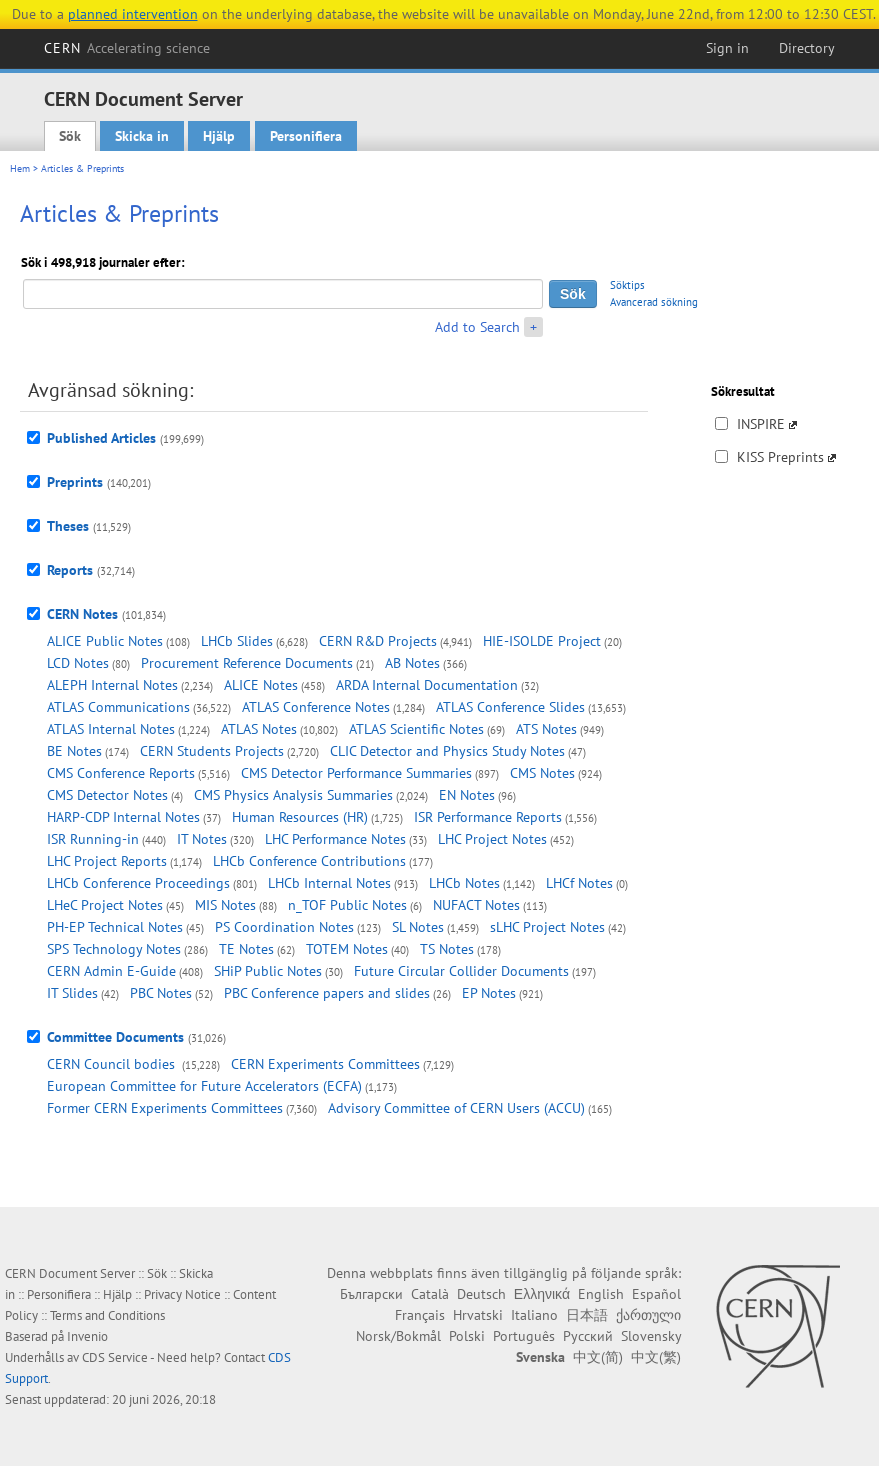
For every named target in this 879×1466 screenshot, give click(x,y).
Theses (68, 526)
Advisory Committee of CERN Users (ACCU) (456, 1108)
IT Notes (202, 839)
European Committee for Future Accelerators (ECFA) (204, 1086)
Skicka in (142, 136)
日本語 (587, 1315)
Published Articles (101, 438)
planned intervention (133, 14)
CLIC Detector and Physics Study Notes (447, 751)
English (601, 1294)
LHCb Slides (237, 641)
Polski (467, 1336)
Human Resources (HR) (300, 817)
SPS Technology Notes (114, 949)
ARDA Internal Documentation (427, 685)
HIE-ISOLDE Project (542, 641)
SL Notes (418, 927)
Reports (70, 570)
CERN (127, 48)
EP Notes (489, 993)
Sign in (727, 48)
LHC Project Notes (492, 839)
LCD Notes (78, 663)
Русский (588, 1336)
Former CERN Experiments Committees (165, 1108)
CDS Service (115, 1357)
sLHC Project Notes (547, 927)
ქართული (648, 1315)
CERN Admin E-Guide (111, 971)
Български (371, 1294)
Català (430, 1294)
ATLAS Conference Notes (316, 707)
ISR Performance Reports (488, 817)
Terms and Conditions (107, 1315)
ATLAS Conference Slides (510, 707)
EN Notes (467, 795)
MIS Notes (225, 905)
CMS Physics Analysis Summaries (293, 795)
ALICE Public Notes (105, 641)
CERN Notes (82, 614)
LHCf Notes (579, 883)
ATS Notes (546, 729)
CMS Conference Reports (121, 773)
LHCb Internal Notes (329, 883)
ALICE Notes (261, 685)
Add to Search (477, 327)
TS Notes (447, 949)
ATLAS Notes (259, 729)
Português (524, 1336)
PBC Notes (161, 993)
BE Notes (74, 751)
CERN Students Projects (212, 751)
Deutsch (481, 1294)
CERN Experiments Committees (325, 1064)
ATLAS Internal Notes (111, 729)
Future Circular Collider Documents (461, 971)
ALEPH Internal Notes (112, 685)
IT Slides (72, 993)
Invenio (87, 1336)
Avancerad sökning (654, 302)
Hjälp (219, 136)
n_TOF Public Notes (347, 905)
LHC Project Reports (107, 861)
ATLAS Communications (118, 707)
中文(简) (598, 1357)
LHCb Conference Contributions (309, 861)
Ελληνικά (542, 1294)
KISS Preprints (780, 457)
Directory (807, 48)
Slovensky (651, 1336)
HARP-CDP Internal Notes (123, 817)
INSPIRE (761, 424)
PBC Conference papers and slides (327, 993)
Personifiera (306, 136)
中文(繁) (656, 1357)
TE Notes (246, 949)
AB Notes (412, 663)
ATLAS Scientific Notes (416, 729)
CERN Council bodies (113, 1064)
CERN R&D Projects (378, 641)
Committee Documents (115, 1037)
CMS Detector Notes (107, 795)
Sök (70, 136)
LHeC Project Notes (105, 905)
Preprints (75, 482)
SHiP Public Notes (268, 971)
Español (656, 1294)
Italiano (534, 1315)
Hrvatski (478, 1315)
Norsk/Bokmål (398, 1336)
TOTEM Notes (347, 949)
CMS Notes (542, 773)
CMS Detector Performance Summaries (356, 773)
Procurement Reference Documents (247, 663)
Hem (20, 168)
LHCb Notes (464, 883)
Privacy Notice (182, 1294)
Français (420, 1315)
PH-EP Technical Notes (115, 927)
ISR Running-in (93, 839)
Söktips (627, 285)
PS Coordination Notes (284, 927)
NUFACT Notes (476, 905)
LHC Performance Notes (335, 839)
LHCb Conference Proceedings (138, 883)
